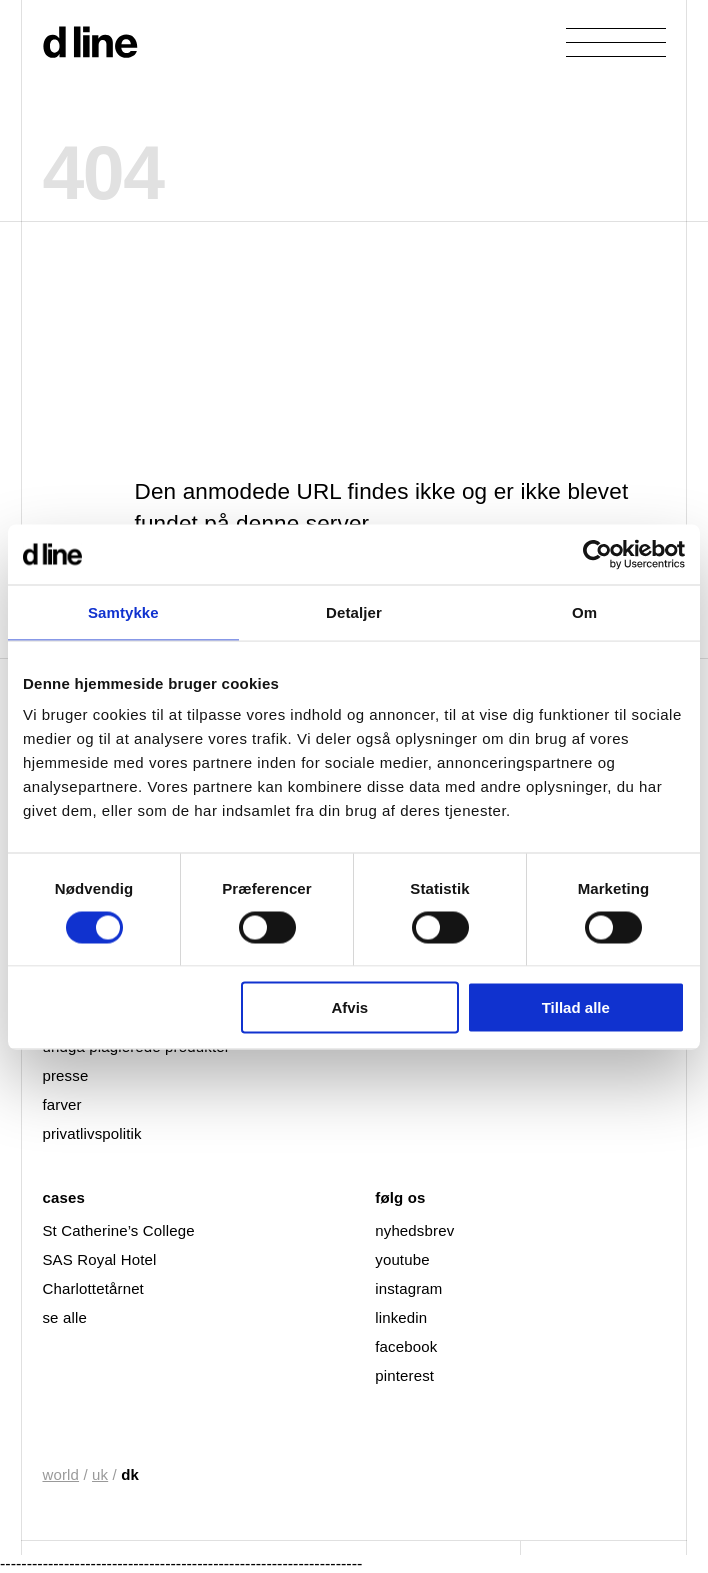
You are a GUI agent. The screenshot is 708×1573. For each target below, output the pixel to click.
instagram (408, 1288)
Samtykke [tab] (123, 611)
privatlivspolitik (91, 1133)
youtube (402, 1259)
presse (65, 1075)
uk (100, 1474)
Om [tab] (584, 611)
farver (61, 1104)
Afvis (349, 1007)
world (60, 1474)
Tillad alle (576, 1007)
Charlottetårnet (92, 1288)
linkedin (401, 1317)
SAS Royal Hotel (99, 1259)
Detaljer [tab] (354, 611)
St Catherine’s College (118, 1230)
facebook (406, 1346)
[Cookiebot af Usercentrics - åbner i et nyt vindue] (597, 554)
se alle (64, 1317)
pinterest (404, 1375)
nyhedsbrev (414, 1230)
